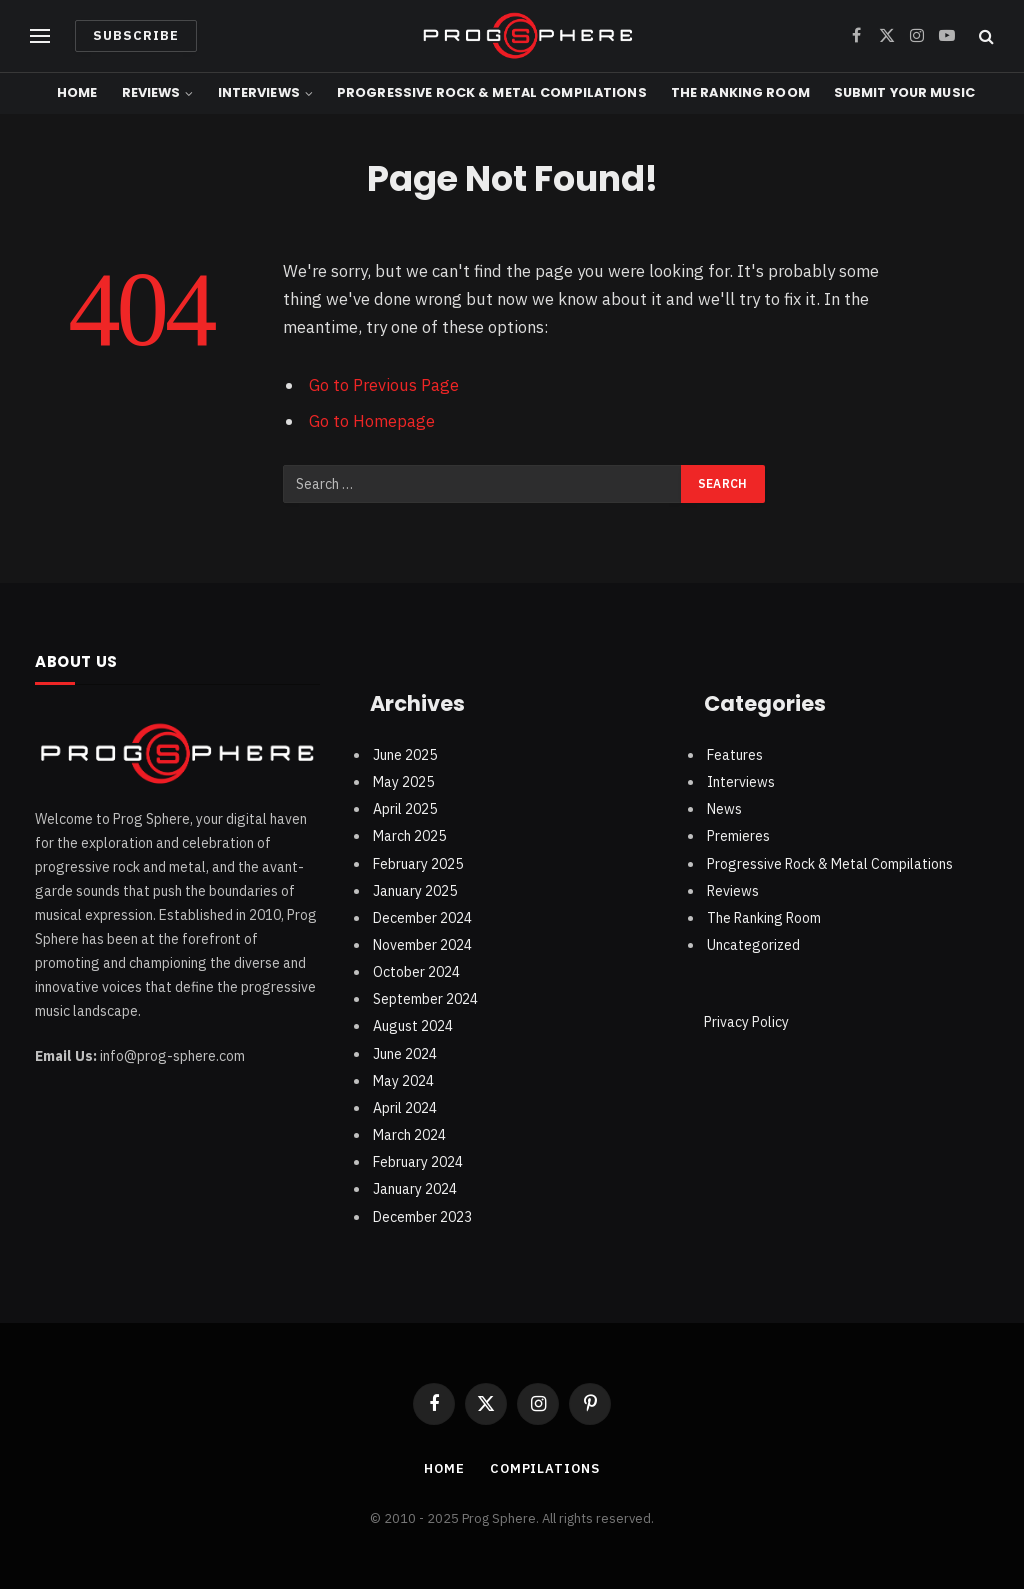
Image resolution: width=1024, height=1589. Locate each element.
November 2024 (422, 945)
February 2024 (418, 1162)
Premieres (738, 836)
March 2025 (409, 836)
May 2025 (403, 782)
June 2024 (405, 1054)
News (724, 809)
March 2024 (409, 1135)
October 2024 (416, 972)
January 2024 (415, 1189)
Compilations (545, 1468)
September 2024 (425, 999)
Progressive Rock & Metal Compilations (492, 92)
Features (735, 755)
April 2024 (405, 1108)
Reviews (151, 92)
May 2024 (403, 1081)
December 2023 (422, 1217)
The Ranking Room (740, 92)
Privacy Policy (746, 1022)
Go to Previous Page (384, 385)
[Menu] (40, 36)
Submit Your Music (904, 92)
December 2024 (422, 918)
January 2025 (415, 891)
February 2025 (418, 864)
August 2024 (413, 1026)
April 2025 (405, 809)
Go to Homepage (372, 421)
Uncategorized (753, 945)
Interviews (259, 92)
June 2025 (405, 755)
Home (77, 92)
